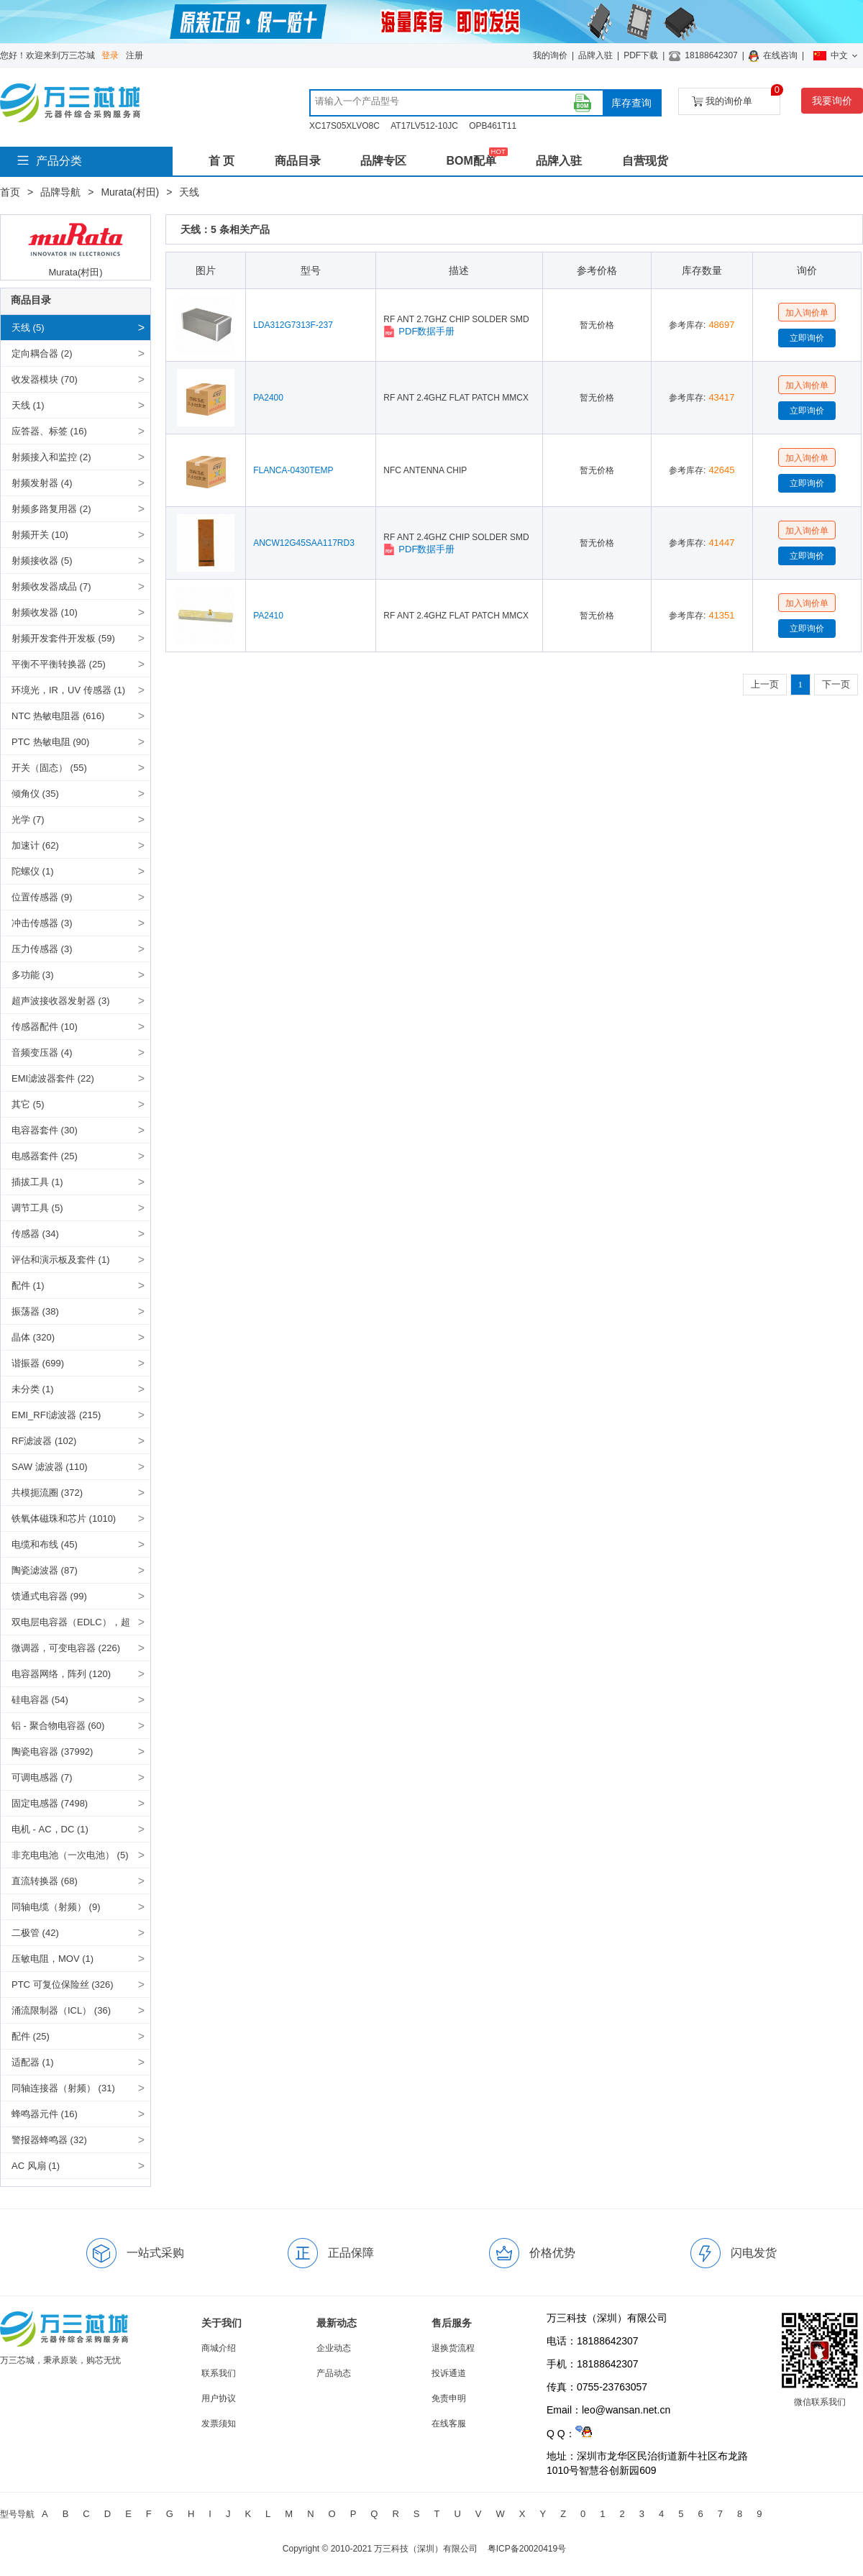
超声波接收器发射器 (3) (61, 1000)
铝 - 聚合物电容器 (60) (58, 1725)
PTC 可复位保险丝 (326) (63, 1984)
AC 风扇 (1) (36, 2165)
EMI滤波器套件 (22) (53, 1078)
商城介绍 (218, 2348)
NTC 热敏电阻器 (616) (58, 716)
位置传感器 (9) (42, 897)
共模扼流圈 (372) (47, 1492)
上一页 (765, 684)
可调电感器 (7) (42, 1777)
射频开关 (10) (40, 534)
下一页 (836, 684)
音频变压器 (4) (42, 1052)
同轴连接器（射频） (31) (63, 2088)
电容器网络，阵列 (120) (61, 1673)
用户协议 (218, 2398)
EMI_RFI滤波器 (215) (56, 1415)
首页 (10, 192)
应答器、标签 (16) (49, 431)
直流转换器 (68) (45, 1881)
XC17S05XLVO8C (344, 126)
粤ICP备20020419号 (527, 2549)
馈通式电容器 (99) (49, 1596)
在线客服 (449, 2424)
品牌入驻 (595, 55)
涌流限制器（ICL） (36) (61, 2010)
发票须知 (218, 2424)
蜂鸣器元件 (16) (45, 2114)
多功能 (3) (33, 974)
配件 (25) (31, 2036)
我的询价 (550, 55)
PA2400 (268, 398)
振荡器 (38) (35, 1311)
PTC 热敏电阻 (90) (50, 741)
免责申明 (449, 2398)
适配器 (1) (33, 2062)
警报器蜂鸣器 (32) (49, 2139)
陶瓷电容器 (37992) (52, 1751)
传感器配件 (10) (45, 1026)
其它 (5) (28, 1104)
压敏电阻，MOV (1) (52, 1958)
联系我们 (218, 2373)
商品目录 (298, 161)
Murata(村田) (130, 192)
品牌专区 (383, 161)
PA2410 (268, 616)
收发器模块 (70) (45, 379)
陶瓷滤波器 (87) (45, 1570)
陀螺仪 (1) (33, 871)
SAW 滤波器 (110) (50, 1466)
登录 (110, 55)
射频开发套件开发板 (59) (63, 638)
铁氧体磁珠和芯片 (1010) (64, 1518)
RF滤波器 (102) (44, 1440)
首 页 (221, 161)
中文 (835, 55)
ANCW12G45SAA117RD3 (304, 543)
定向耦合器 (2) (42, 353)
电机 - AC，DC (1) (50, 1829)
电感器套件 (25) (45, 1156)
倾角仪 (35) (35, 793)
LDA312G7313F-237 (293, 325)
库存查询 (631, 103)
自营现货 (645, 161)
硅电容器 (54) (40, 1699)
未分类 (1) (33, 1389)
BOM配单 (471, 161)
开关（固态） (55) (49, 767)
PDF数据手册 (419, 331)
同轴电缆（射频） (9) (56, 1906)
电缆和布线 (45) (45, 1544)
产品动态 (333, 2373)
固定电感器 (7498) (50, 1803)
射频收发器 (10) (45, 612)
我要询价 (832, 100)
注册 (134, 55)
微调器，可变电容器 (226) (66, 1648)
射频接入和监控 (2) (51, 457)
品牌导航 (60, 192)
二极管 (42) (35, 1932)
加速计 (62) (35, 845)
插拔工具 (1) (37, 1182)
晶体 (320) (33, 1337)
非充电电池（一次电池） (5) (70, 1855)
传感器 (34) (35, 1233)
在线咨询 (780, 55)
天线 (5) (28, 327)
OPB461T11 (492, 126)
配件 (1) (28, 1285)
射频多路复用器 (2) (51, 508)
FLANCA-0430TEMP (293, 470)
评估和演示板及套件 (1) (61, 1259)
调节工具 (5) (37, 1207)
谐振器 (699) (38, 1363)
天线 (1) (28, 405)
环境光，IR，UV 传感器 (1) (68, 690)
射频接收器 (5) (42, 560)
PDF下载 (641, 55)
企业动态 (333, 2348)
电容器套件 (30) (45, 1130)
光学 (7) (28, 819)
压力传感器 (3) (42, 949)
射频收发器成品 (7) (51, 586)
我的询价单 (736, 97)
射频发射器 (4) (42, 483)
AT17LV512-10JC (424, 126)
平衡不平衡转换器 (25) (59, 664)
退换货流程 (453, 2348)
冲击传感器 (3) (42, 923)
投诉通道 (449, 2373)
